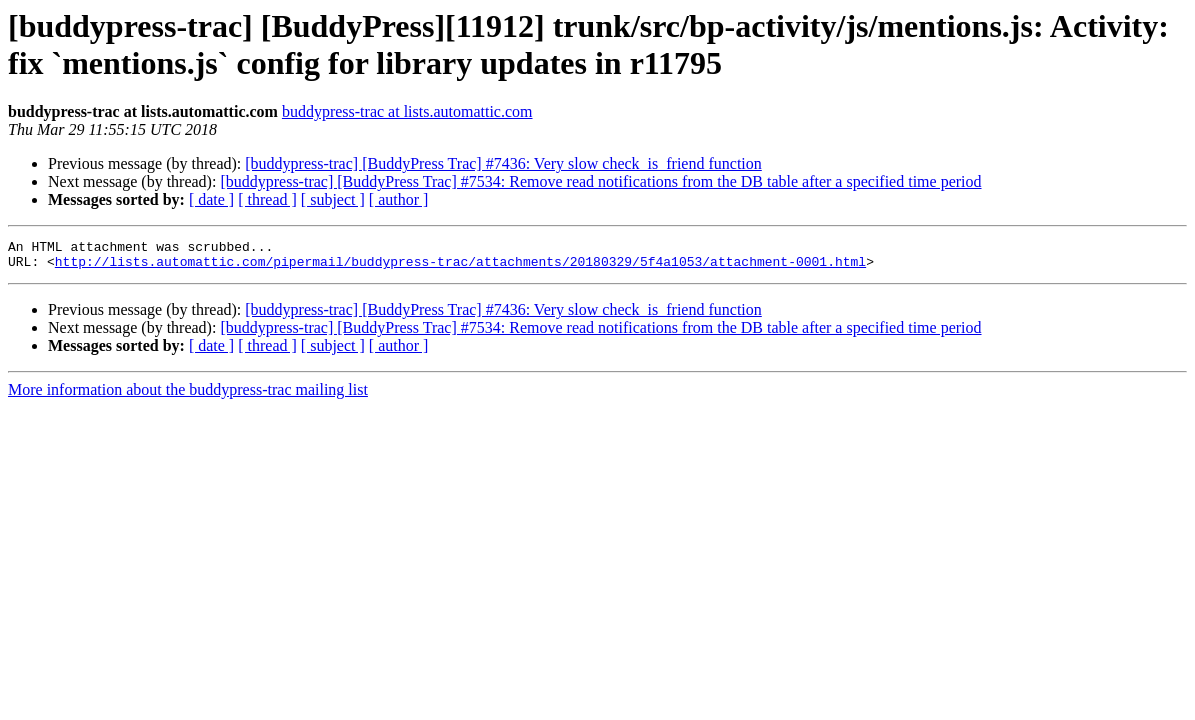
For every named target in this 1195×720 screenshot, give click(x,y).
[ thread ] (267, 199)
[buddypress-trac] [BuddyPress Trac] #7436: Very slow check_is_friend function (503, 163)
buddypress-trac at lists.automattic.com (407, 111)
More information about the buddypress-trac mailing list (188, 395)
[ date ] (211, 199)
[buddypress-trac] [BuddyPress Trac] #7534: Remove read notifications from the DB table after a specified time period (600, 181)
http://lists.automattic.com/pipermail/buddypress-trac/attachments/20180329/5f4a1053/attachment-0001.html (460, 267)
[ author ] (399, 199)
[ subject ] (333, 199)
